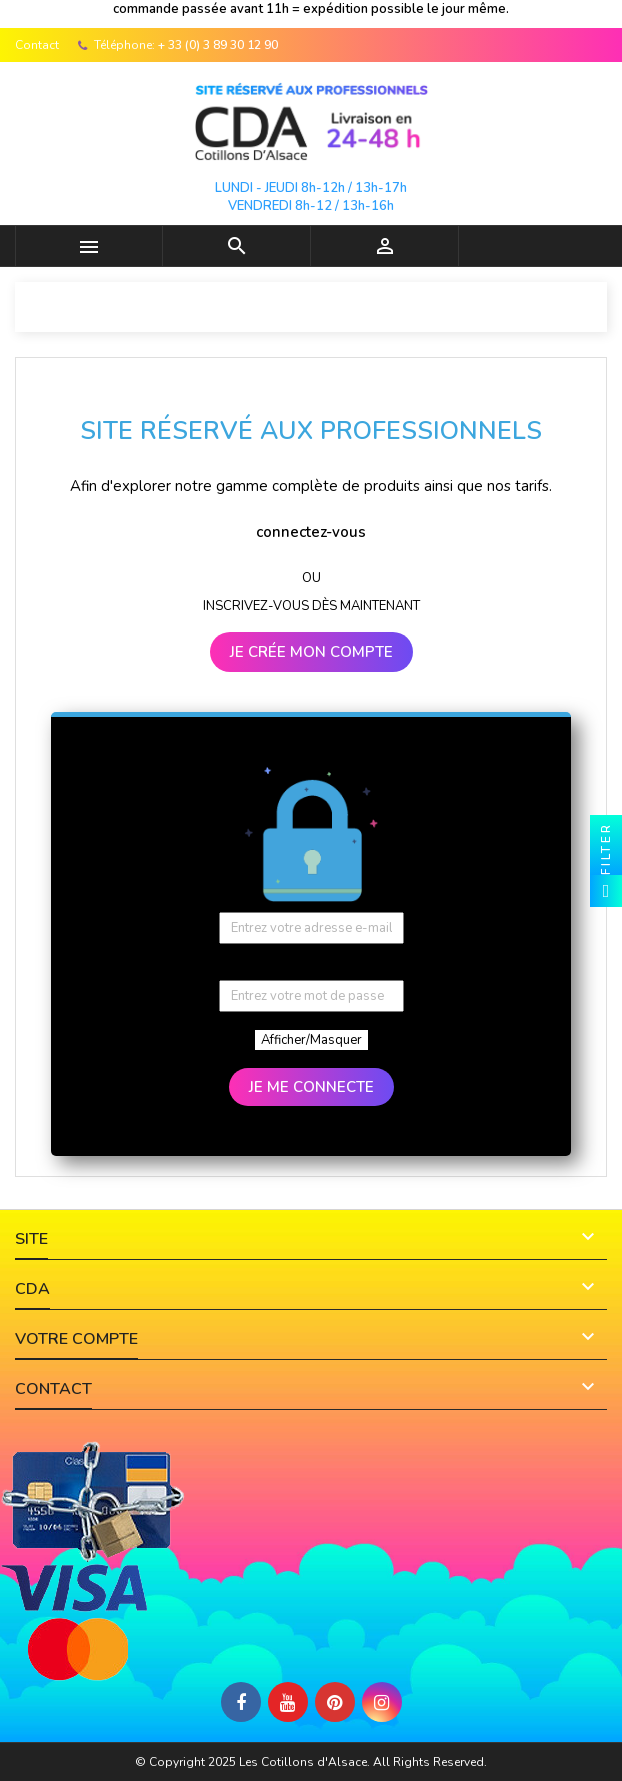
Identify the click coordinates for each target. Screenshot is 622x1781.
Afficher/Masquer (311, 1040)
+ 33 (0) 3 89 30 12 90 (218, 45)
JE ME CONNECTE (311, 1087)
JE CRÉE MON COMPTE (311, 652)
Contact (37, 45)
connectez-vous (311, 532)
